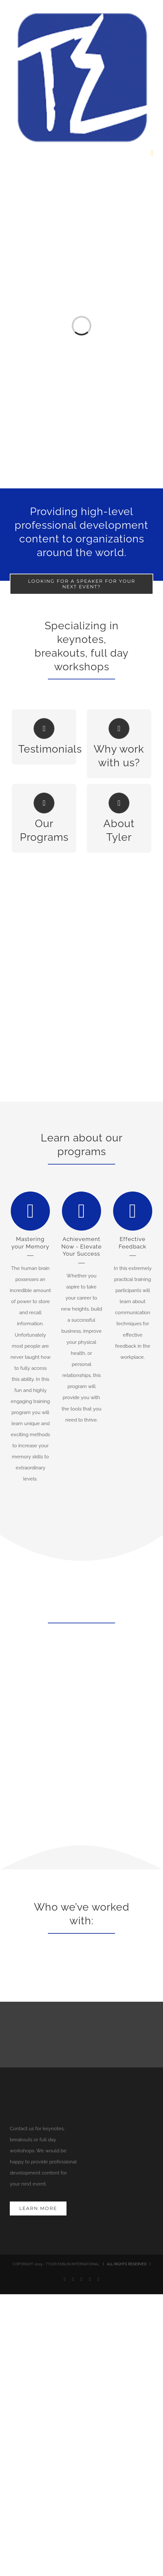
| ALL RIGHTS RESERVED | (125, 2264)
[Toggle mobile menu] (152, 153)
